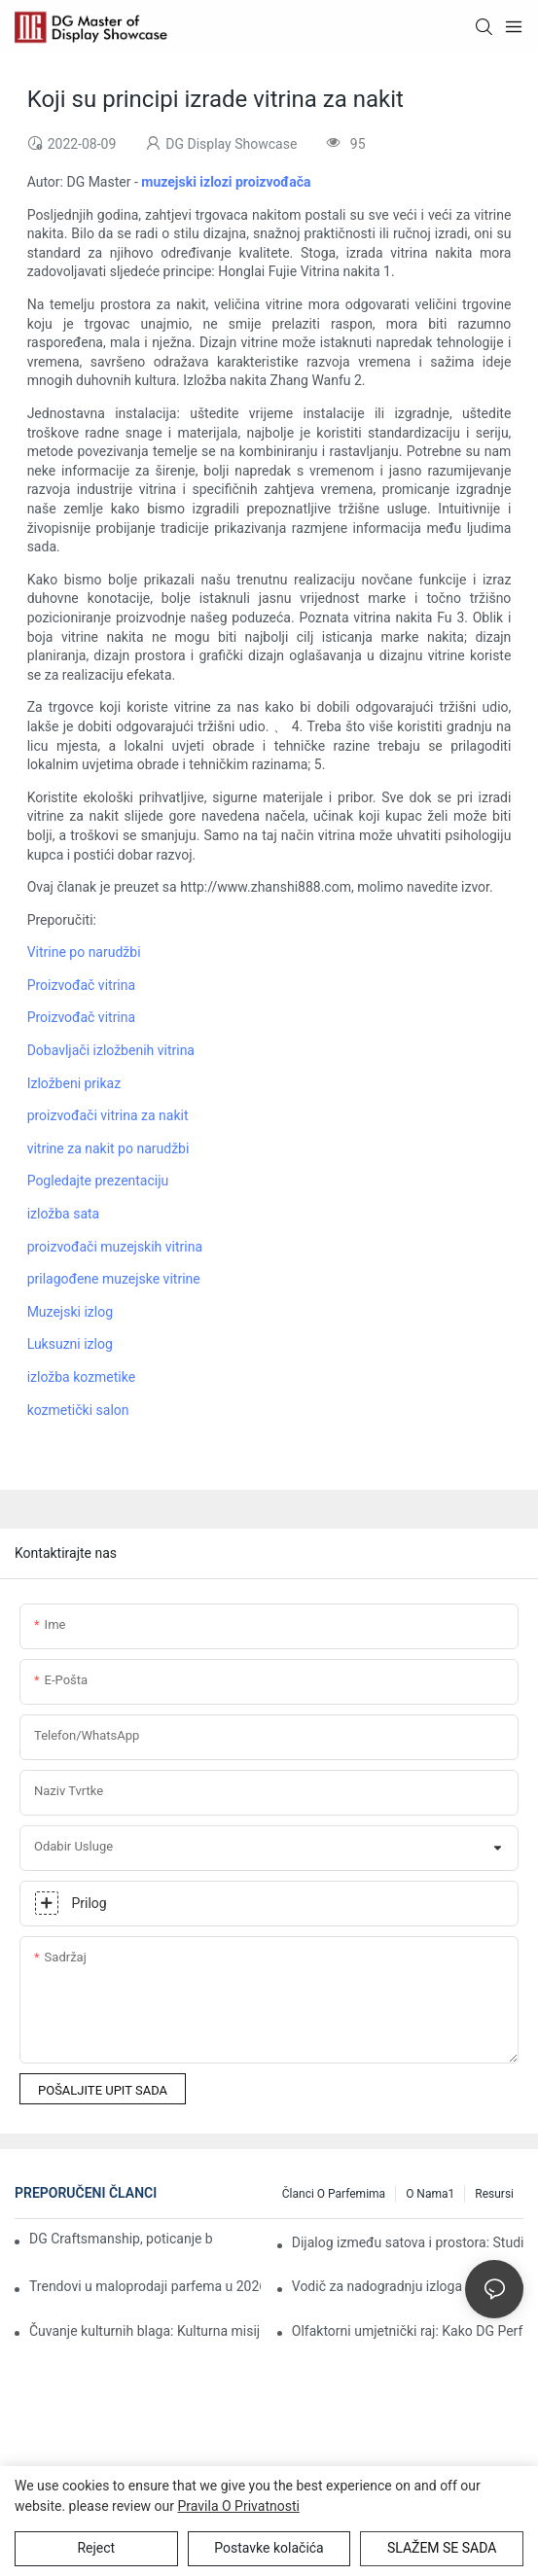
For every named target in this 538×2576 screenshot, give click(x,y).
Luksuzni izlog (70, 1344)
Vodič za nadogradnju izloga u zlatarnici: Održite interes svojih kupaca (407, 2286)
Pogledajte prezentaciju (98, 1180)
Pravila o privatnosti (239, 2506)
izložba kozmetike (81, 1377)
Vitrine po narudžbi (84, 952)
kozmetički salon (78, 1410)
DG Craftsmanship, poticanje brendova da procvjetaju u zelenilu (120, 2238)
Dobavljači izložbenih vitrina (111, 1050)
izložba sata (63, 1213)
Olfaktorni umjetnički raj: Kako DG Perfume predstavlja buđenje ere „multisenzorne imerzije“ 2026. (407, 2331)
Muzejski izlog (70, 1312)
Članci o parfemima (333, 2194)
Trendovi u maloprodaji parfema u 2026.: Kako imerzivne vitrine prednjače (145, 2286)
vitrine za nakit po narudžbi (108, 1148)
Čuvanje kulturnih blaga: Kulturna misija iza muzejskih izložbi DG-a (145, 2331)
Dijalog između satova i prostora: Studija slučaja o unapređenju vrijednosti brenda (407, 2242)
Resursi (494, 2194)
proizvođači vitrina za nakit (108, 1115)
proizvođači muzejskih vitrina (114, 1246)
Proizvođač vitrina (81, 985)
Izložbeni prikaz (74, 1083)
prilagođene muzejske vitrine (113, 1279)
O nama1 (430, 2194)
